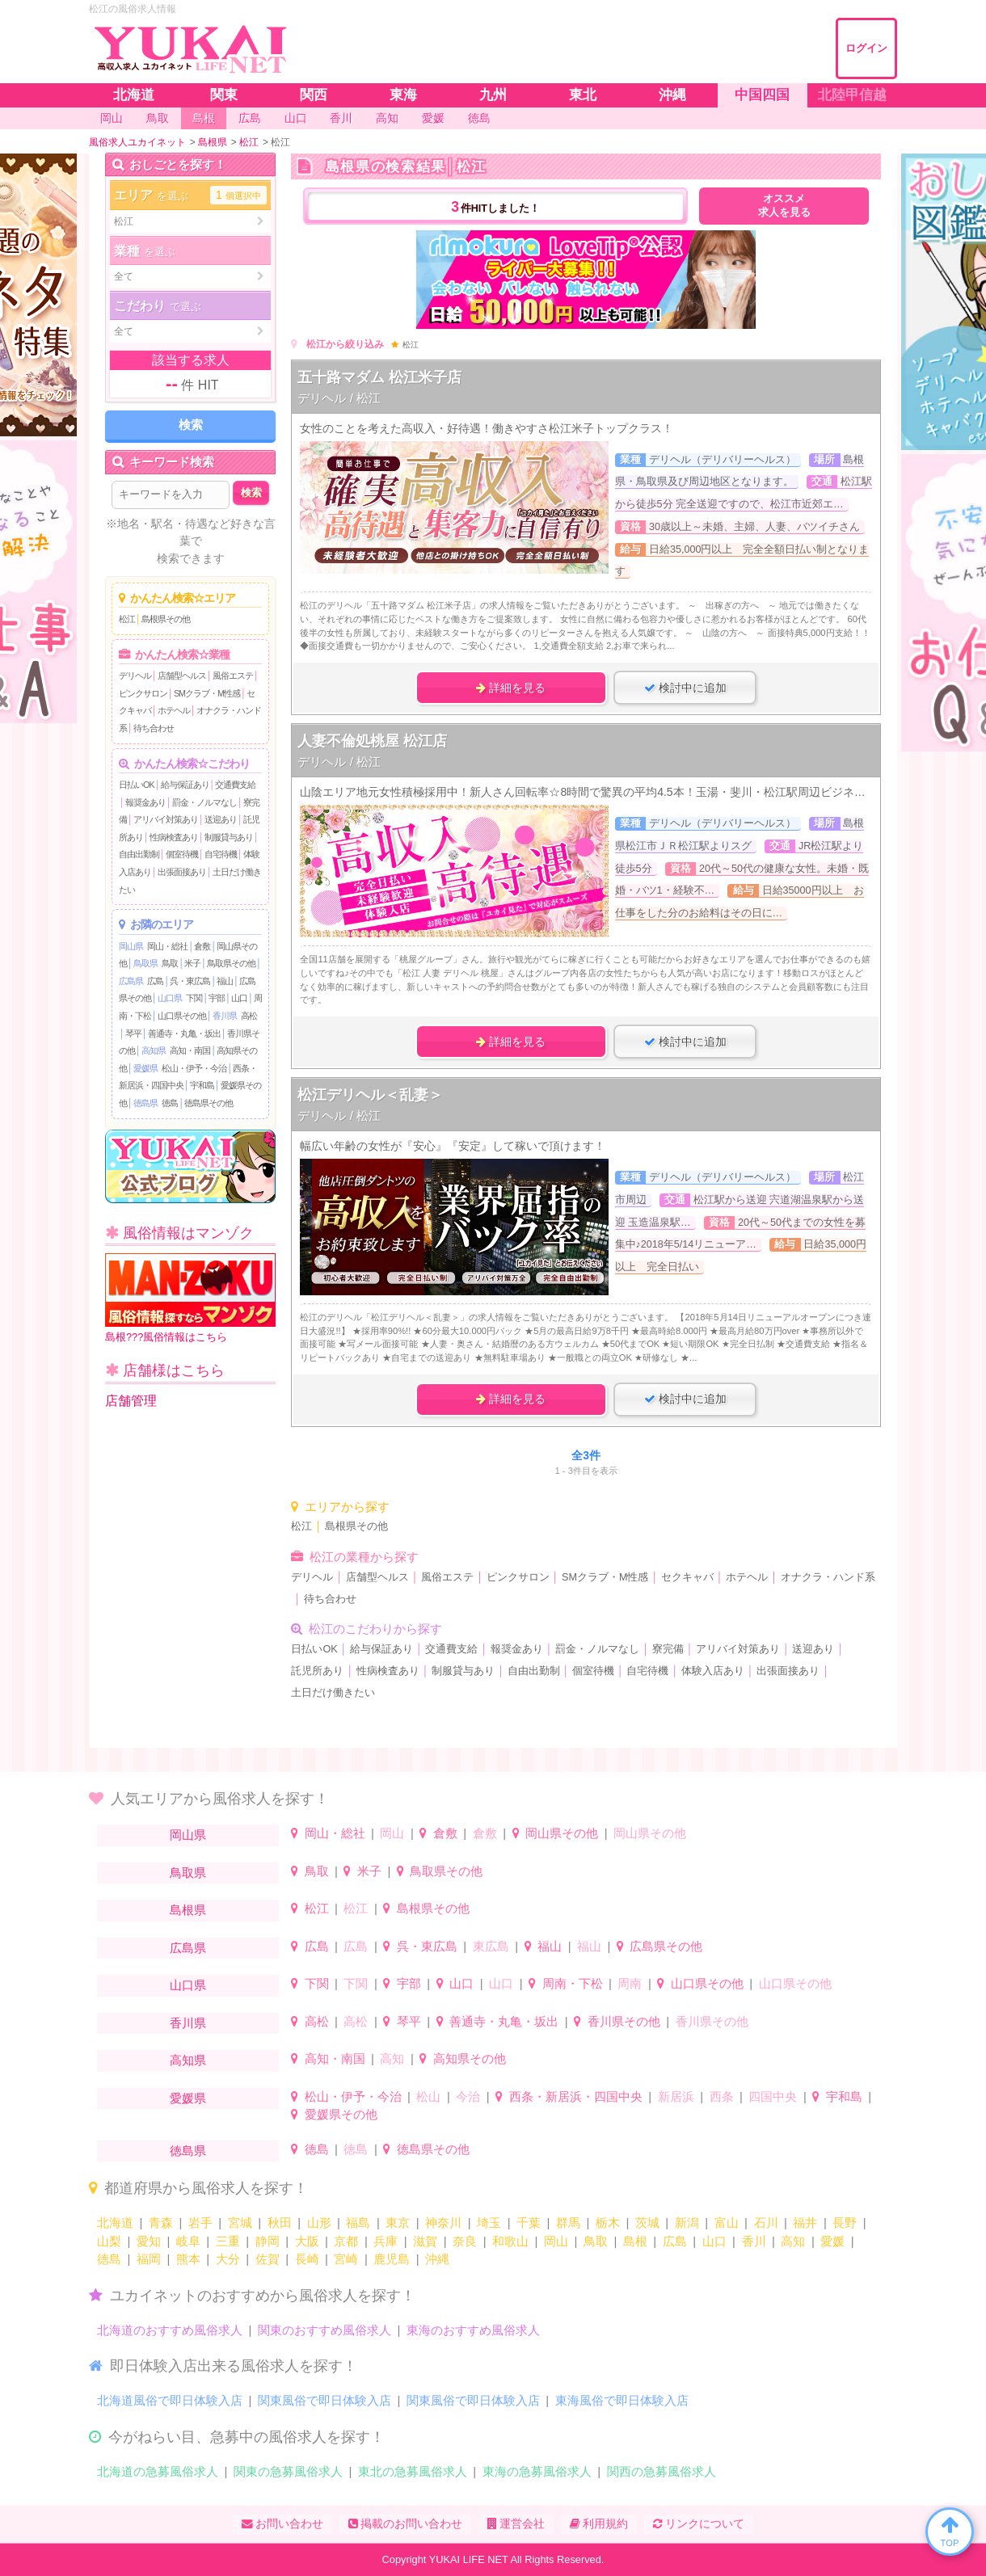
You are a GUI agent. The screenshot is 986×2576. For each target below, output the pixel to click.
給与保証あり (185, 784)
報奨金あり (145, 802)
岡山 (392, 1833)
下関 (194, 998)
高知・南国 (190, 1050)
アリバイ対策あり (165, 819)
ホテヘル (174, 710)
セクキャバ (687, 1577)
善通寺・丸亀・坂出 (184, 1033)
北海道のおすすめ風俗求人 (169, 2330)
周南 (629, 1983)
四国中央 (772, 2096)
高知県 (153, 1050)
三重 (228, 2241)
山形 (319, 2222)
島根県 (188, 1910)
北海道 (115, 2222)
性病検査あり (174, 837)
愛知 (149, 2241)
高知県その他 (469, 2058)
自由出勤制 (139, 854)
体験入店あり (712, 1671)
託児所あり (317, 1671)
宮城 (240, 2222)
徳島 (170, 1103)
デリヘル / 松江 (339, 398)
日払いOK (136, 784)
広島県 (131, 981)
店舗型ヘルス (182, 675)
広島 (155, 981)
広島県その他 (666, 1946)
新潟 (687, 2222)
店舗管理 (131, 1401)
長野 (844, 2222)
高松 (249, 1016)
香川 (754, 2241)
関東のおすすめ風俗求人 (324, 2330)
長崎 (307, 2259)
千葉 (528, 2222)
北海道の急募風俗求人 (157, 2471)
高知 (392, 2058)
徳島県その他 (208, 1103)
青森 (161, 2222)
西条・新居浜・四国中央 (576, 2096)
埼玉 (489, 2222)
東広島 (491, 1946)
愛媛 (832, 2241)
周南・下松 (572, 1983)
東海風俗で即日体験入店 (622, 2400)
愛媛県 (145, 1068)
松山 (428, 2096)
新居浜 (676, 2096)
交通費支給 (235, 784)
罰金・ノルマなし (204, 802)
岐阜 (188, 2241)
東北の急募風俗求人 (412, 2471)
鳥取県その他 (231, 963)
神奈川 (443, 2222)
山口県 (170, 998)
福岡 (149, 2259)
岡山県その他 (561, 1833)
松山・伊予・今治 (194, 1068)
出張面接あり (182, 872)
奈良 (465, 2241)
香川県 (225, 1016)
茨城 (647, 2222)
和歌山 (510, 2241)
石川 (766, 2222)
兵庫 (385, 2241)
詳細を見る (511, 687)
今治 (468, 2096)
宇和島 (202, 1085)
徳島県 (145, 1103)
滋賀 (425, 2241)
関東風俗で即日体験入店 (324, 2400)
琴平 (133, 1033)
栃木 (608, 2222)
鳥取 (170, 963)
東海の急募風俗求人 (537, 2471)
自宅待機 (220, 854)
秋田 (280, 2222)
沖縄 (437, 2259)
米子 (192, 963)
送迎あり (220, 819)
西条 (722, 2096)
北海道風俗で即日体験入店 (169, 2400)
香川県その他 (624, 2021)
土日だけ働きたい (333, 1692)
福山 (225, 981)
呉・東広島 (190, 981)
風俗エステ (233, 675)
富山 (726, 2222)
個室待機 (182, 854)
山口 (239, 998)
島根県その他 (165, 619)
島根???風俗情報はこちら (190, 1298)
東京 (398, 2222)
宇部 (217, 998)
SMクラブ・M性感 (207, 693)
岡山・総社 (167, 946)
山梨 (109, 2241)
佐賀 (267, 2259)
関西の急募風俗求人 (661, 2471)
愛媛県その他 (341, 2114)
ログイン (866, 48)
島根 (635, 2241)
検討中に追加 (685, 687)
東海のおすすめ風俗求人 (473, 2330)
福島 (358, 2222)
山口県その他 (182, 1016)
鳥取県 (145, 963)
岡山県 (131, 946)
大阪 (307, 2241)
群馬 (568, 2222)
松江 (127, 619)
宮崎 (346, 2259)
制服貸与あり (228, 837)
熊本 (188, 2259)
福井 (805, 2222)
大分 (228, 2259)
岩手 (200, 2222)
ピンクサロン (143, 693)
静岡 (267, 2241)
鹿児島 (391, 2259)
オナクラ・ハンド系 (828, 1577)
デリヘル (135, 675)
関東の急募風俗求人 (288, 2471)
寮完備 (668, 1649)
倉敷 (202, 946)
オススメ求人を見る (784, 205)
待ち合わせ (153, 728)
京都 (346, 2241)
